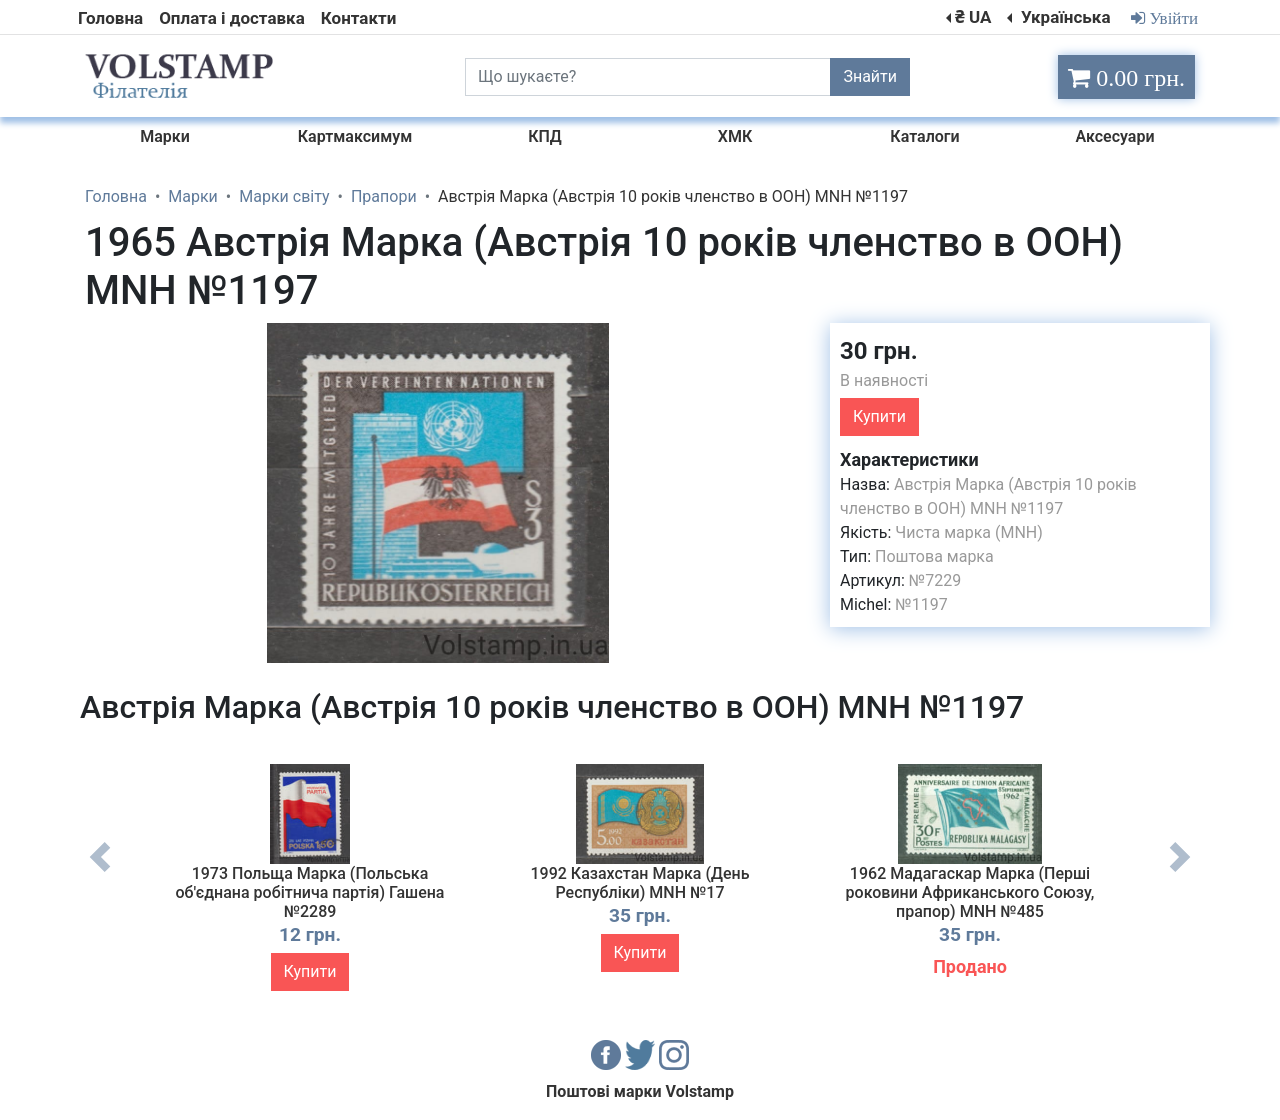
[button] (773, 341)
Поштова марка (934, 556)
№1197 (921, 604)
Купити (879, 416)
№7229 (935, 580)
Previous (100, 872)
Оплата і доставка (232, 18)
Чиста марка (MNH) (969, 532)
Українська (1064, 17)
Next (1180, 872)
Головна (110, 18)
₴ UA (973, 17)
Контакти (358, 18)
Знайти (870, 76)
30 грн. (879, 351)
